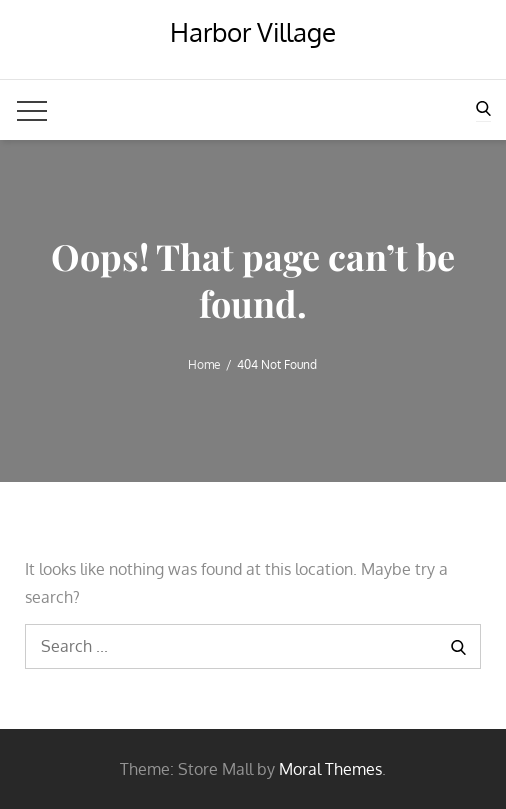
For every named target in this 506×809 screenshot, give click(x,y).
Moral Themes (330, 769)
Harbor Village (253, 31)
